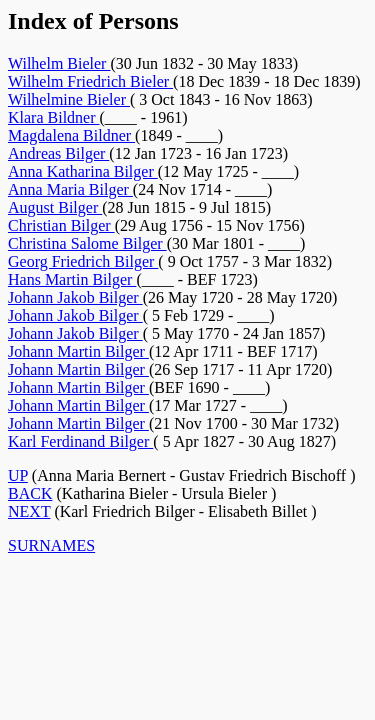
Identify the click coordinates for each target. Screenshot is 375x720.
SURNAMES (51, 545)
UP (18, 475)
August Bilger (55, 207)
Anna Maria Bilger (70, 189)
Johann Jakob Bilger (75, 297)
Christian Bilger (61, 225)
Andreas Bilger (58, 153)
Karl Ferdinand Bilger (80, 441)
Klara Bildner (54, 117)
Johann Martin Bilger (78, 351)
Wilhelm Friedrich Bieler (90, 81)
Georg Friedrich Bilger (83, 261)
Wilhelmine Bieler (69, 99)
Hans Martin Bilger (72, 279)
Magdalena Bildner (71, 135)
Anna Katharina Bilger (83, 171)
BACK (30, 493)
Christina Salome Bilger (87, 243)
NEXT (29, 511)
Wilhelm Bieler (59, 63)
